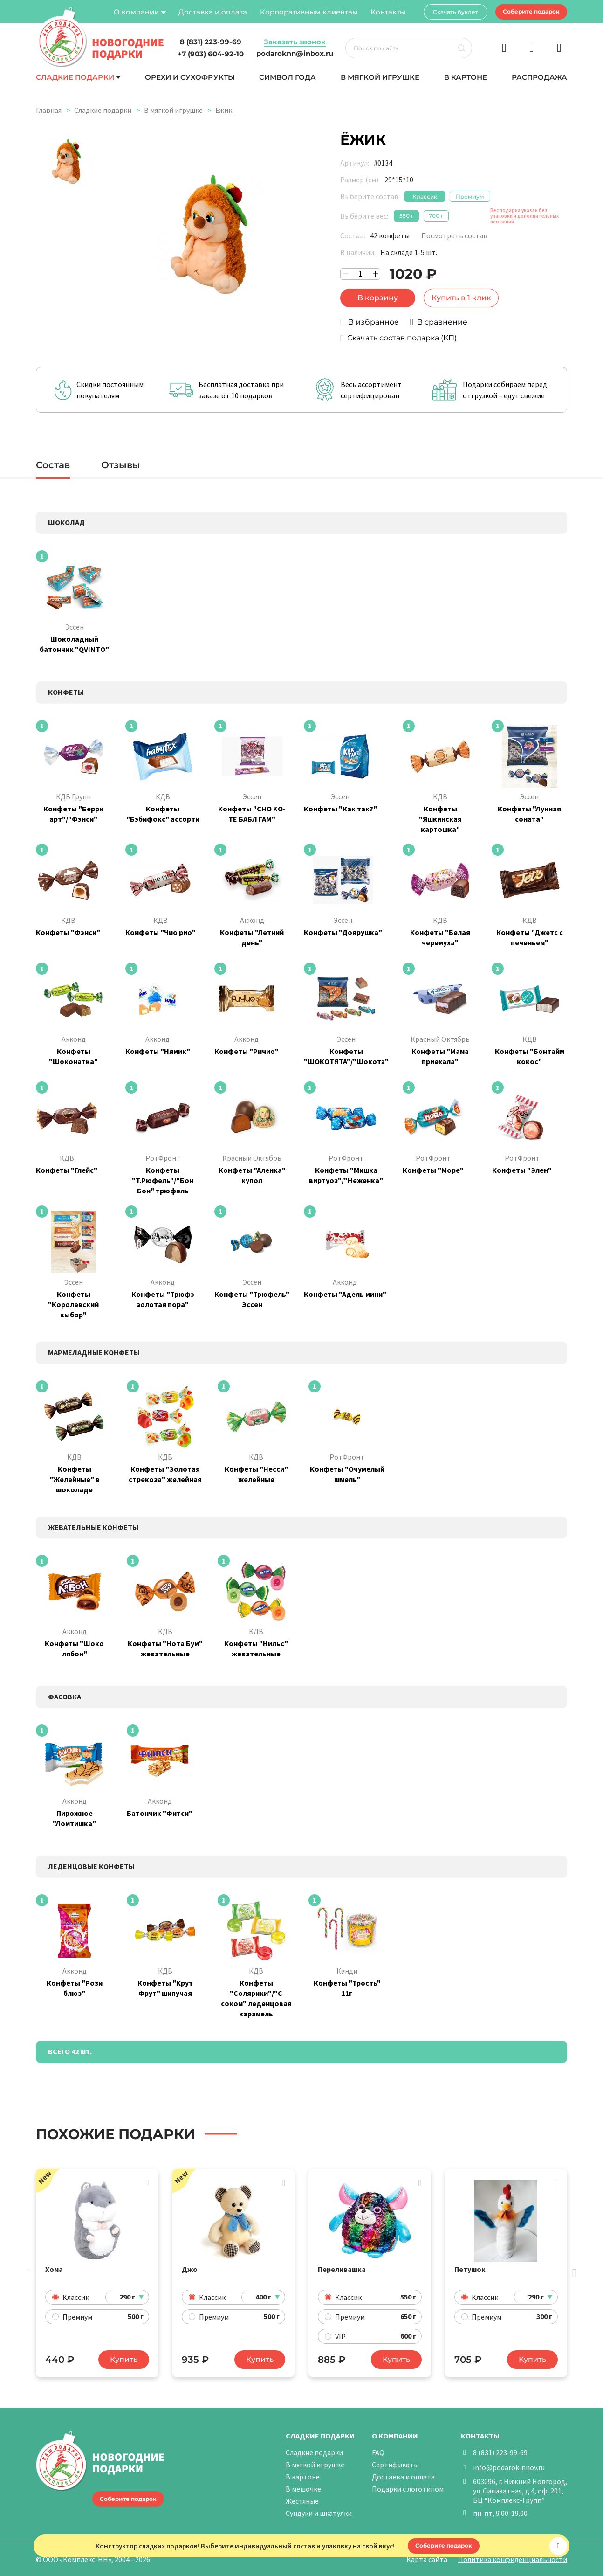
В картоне (465, 77)
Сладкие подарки (75, 77)
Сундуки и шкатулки (319, 2513)
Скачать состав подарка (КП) (402, 337)
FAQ (378, 2452)
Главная (49, 110)
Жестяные (302, 2501)
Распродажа (539, 77)
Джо (190, 2269)
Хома (54, 2269)
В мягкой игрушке (380, 77)
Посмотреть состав (454, 235)
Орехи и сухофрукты (190, 77)
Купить (123, 2359)
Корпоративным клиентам (309, 11)
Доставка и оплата (212, 11)
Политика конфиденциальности (512, 2559)
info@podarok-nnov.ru (509, 2467)
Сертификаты (395, 2464)
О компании (136, 11)
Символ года (287, 77)
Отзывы (120, 465)
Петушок (470, 2269)
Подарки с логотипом (408, 2488)
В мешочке (303, 2488)
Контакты (387, 11)
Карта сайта (426, 2559)
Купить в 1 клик (461, 297)
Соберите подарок (531, 11)
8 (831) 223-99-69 (500, 2452)
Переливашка (342, 2269)
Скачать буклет (455, 11)
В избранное (373, 322)
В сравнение (442, 322)
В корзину (377, 297)
